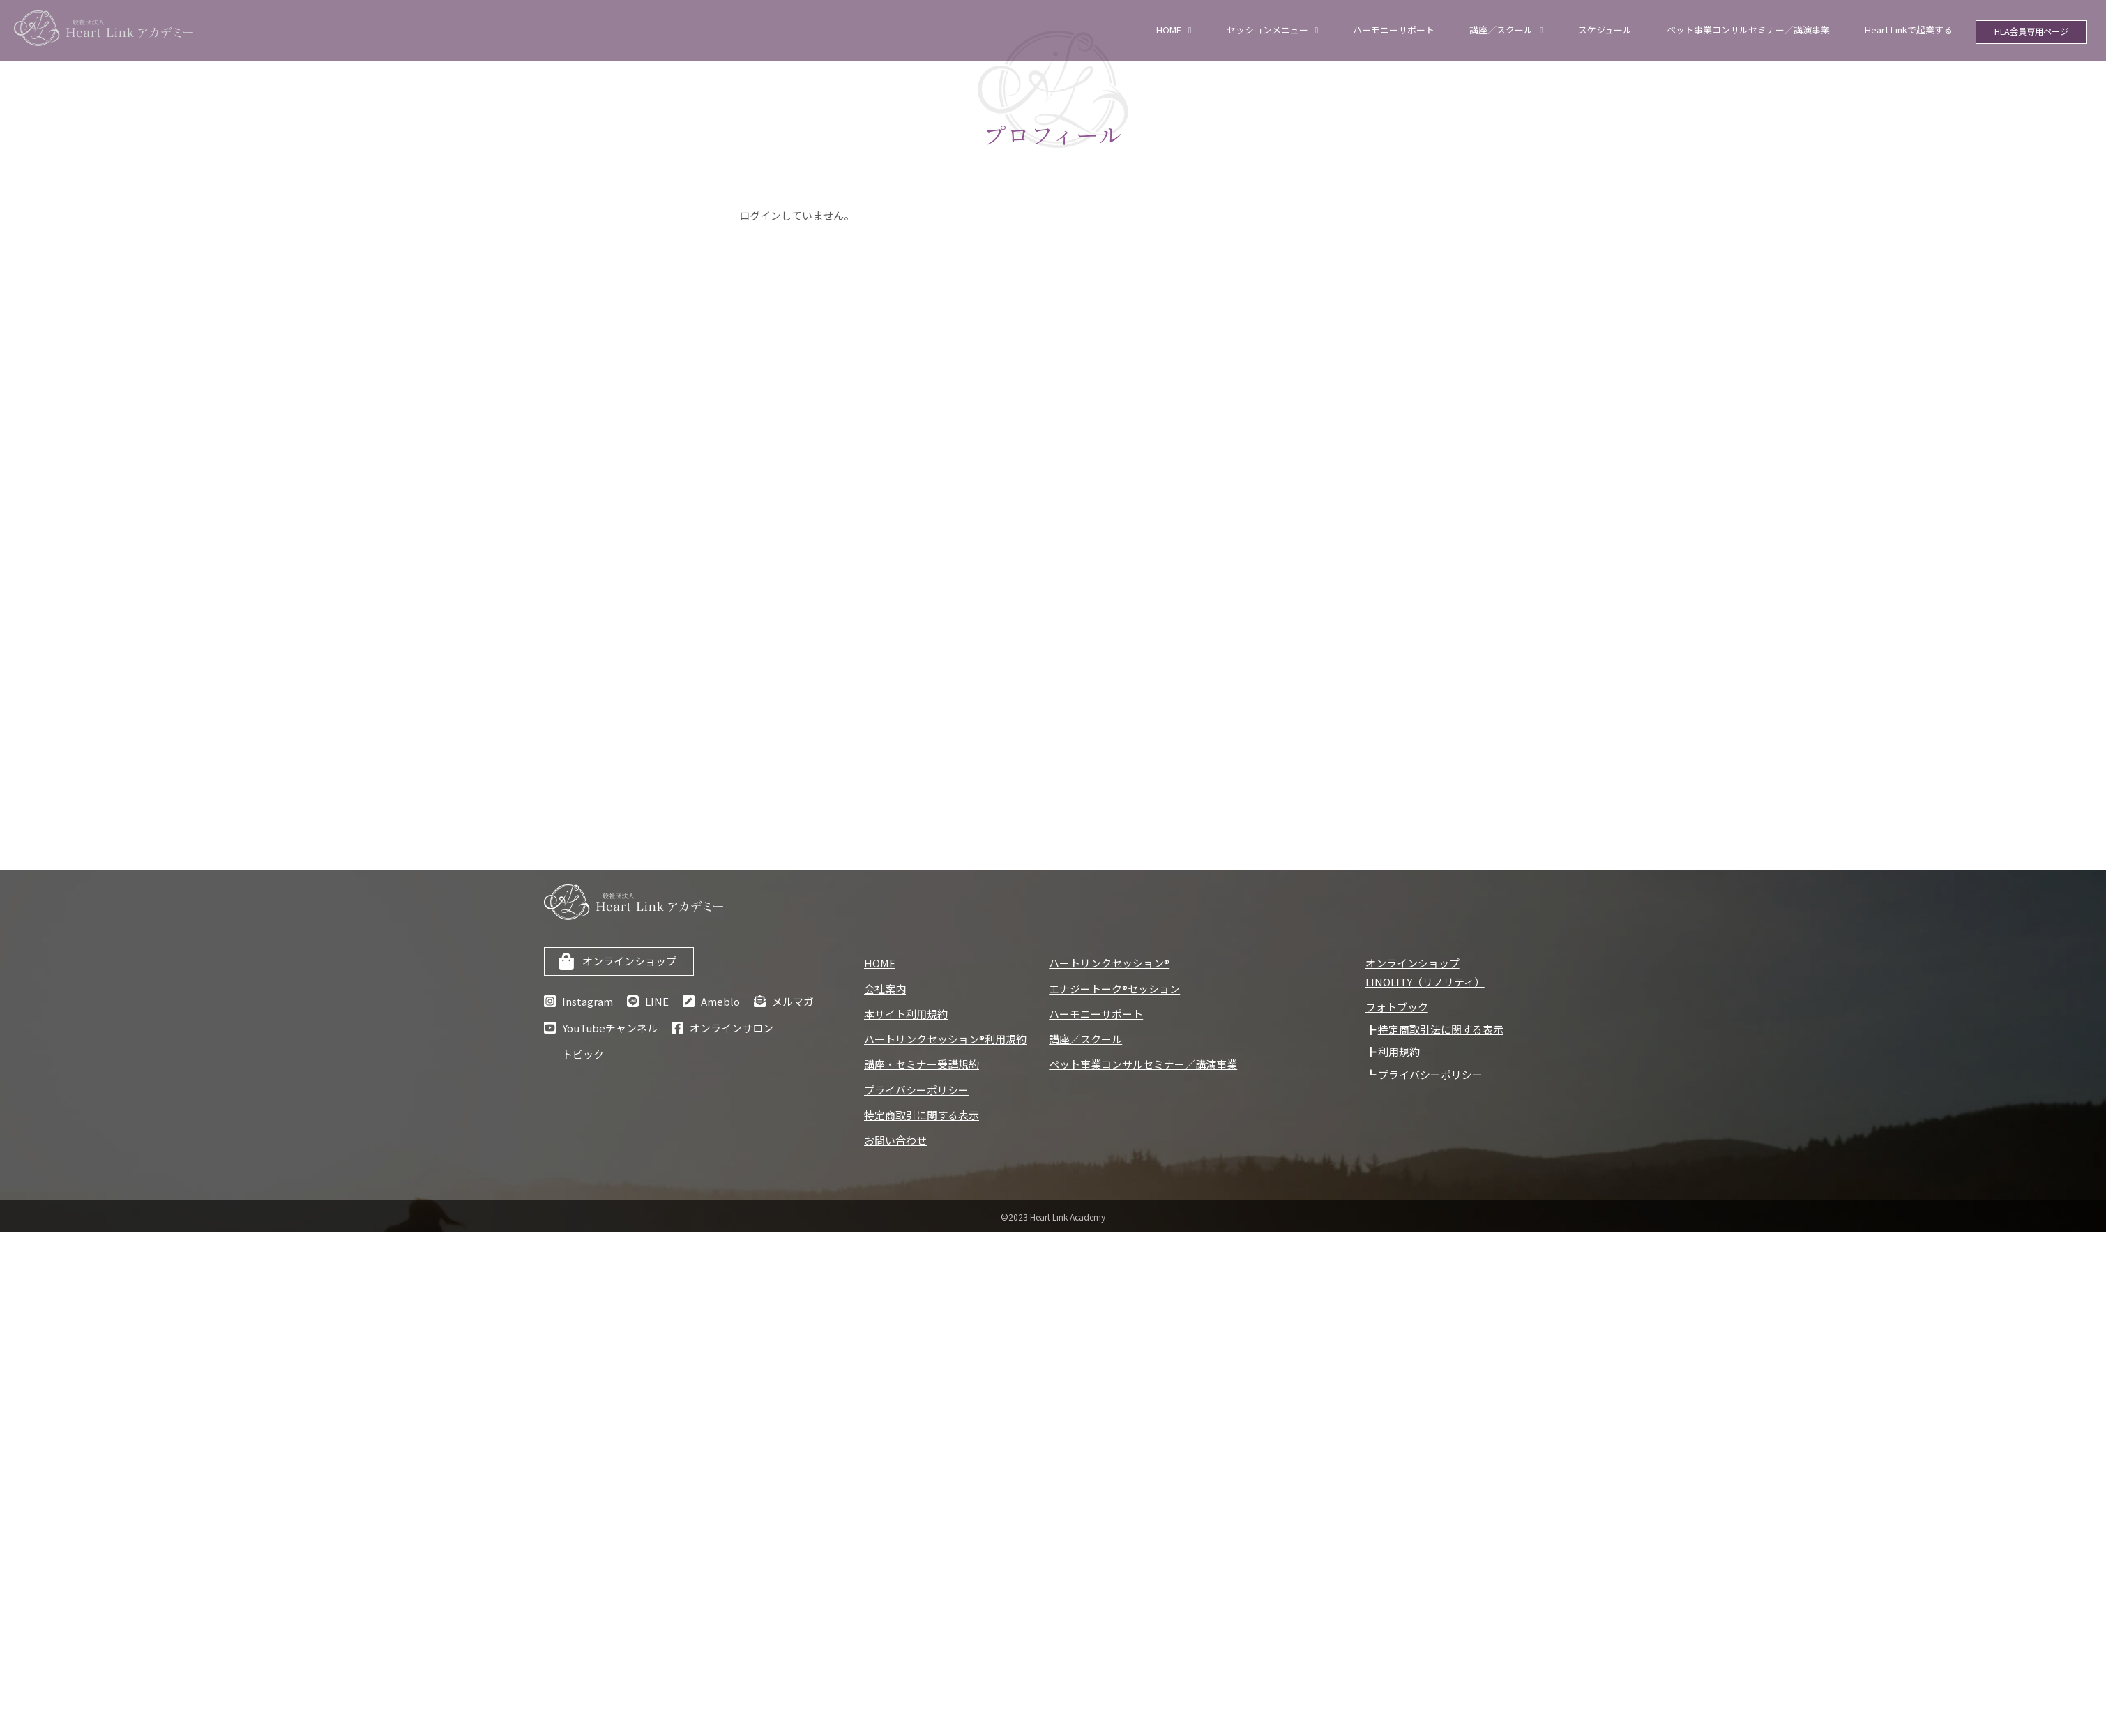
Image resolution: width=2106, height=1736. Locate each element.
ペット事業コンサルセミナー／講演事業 (1748, 29)
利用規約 (1399, 1051)
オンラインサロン (731, 1027)
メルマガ (793, 1001)
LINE (657, 1001)
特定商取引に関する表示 (921, 1115)
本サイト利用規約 (906, 1013)
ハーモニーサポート (1393, 29)
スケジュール (1605, 29)
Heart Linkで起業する (1909, 29)
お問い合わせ (895, 1140)
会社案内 (885, 988)
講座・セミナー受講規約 (921, 1064)
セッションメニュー (1267, 29)
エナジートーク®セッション (1114, 988)
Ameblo (720, 1001)
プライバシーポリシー (916, 1089)
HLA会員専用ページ (2032, 33)
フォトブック (1396, 1006)
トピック (583, 1054)
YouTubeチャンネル (610, 1027)
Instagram (587, 1001)
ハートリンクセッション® (1109, 963)
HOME (1168, 29)
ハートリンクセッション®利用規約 (945, 1039)
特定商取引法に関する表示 (1440, 1029)
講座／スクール (1501, 29)
